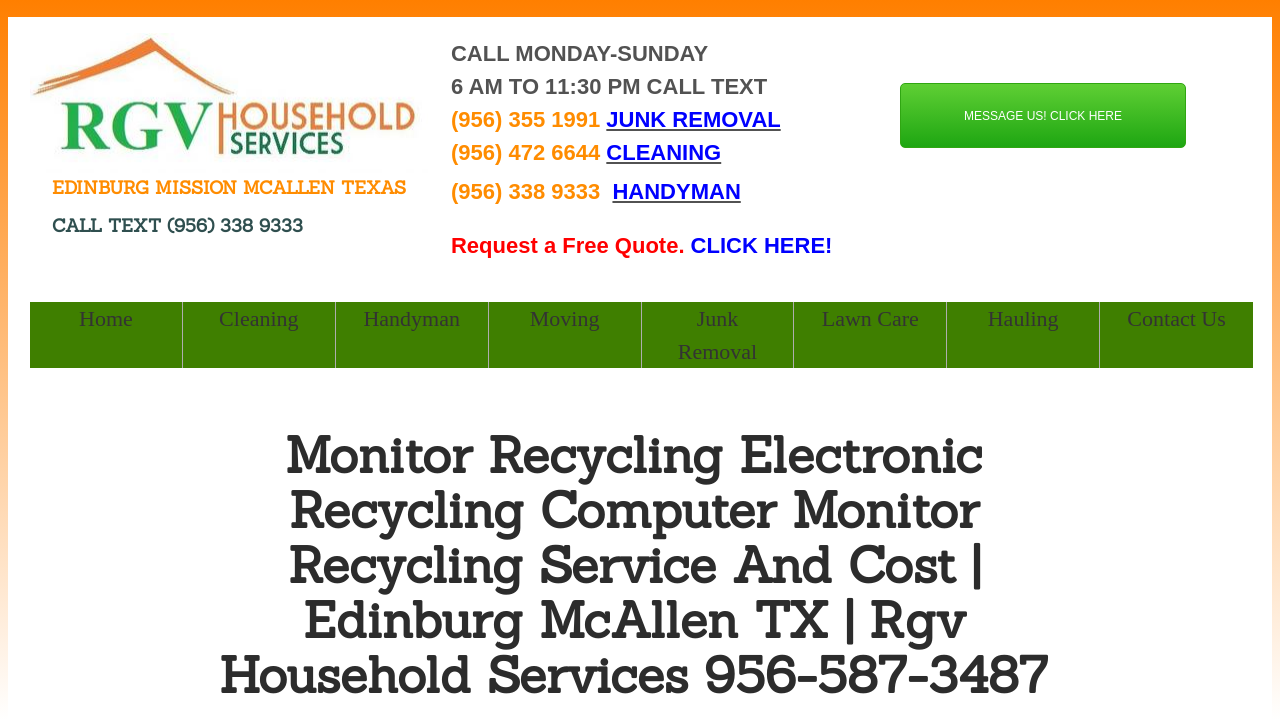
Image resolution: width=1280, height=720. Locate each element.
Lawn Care (870, 318)
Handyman (411, 318)
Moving (565, 318)
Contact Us (1176, 318)
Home (106, 318)
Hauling (1023, 318)
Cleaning (258, 318)
